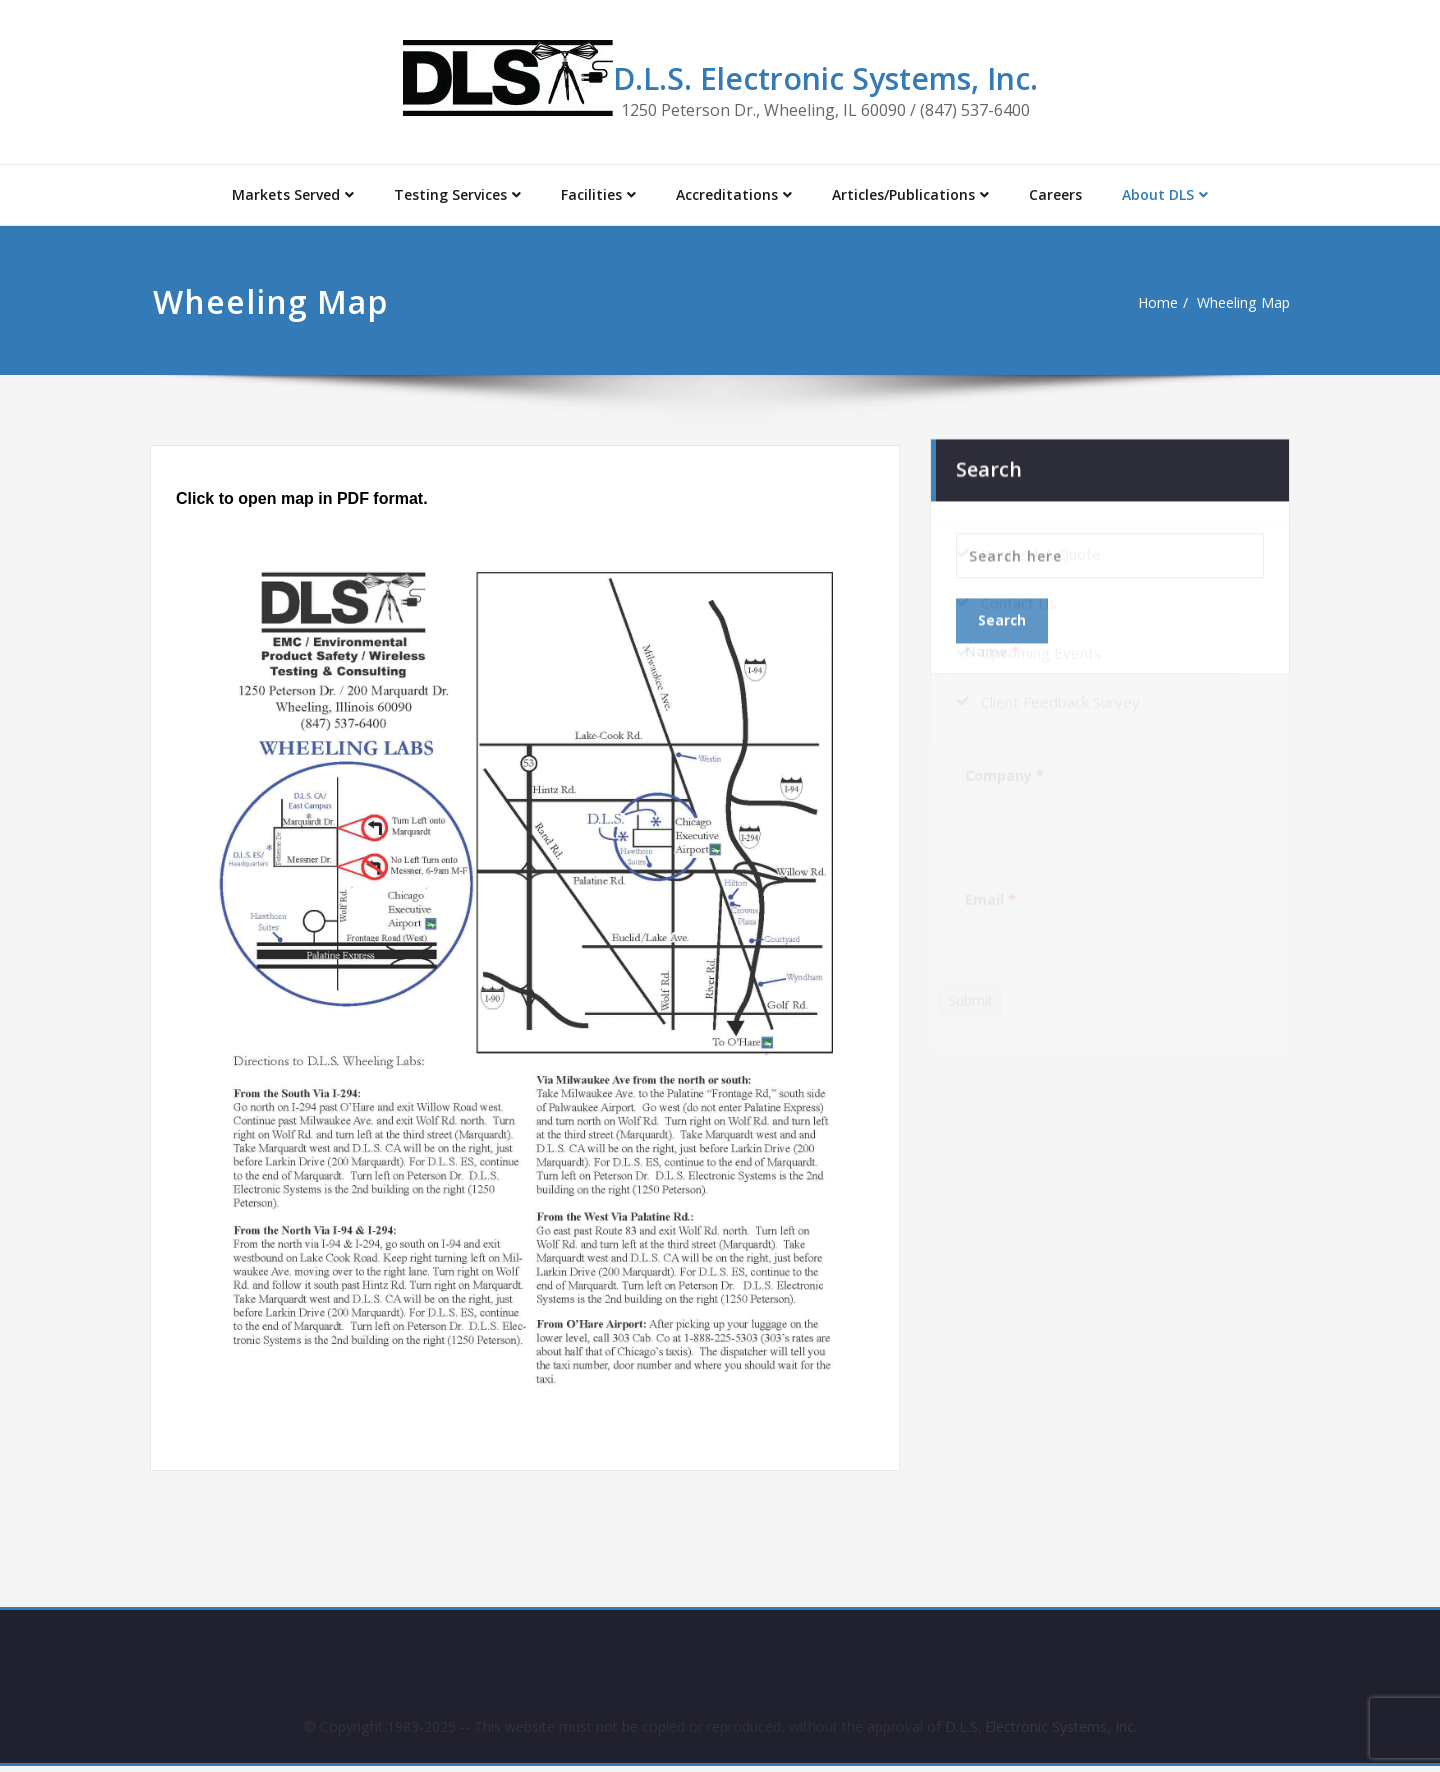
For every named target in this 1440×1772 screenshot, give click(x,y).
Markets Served (293, 194)
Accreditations (734, 194)
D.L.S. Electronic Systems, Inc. (825, 78)
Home (1146, 303)
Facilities (598, 194)
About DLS (1165, 194)
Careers (1055, 194)
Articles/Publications (910, 194)
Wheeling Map (1236, 303)
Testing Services (457, 194)
